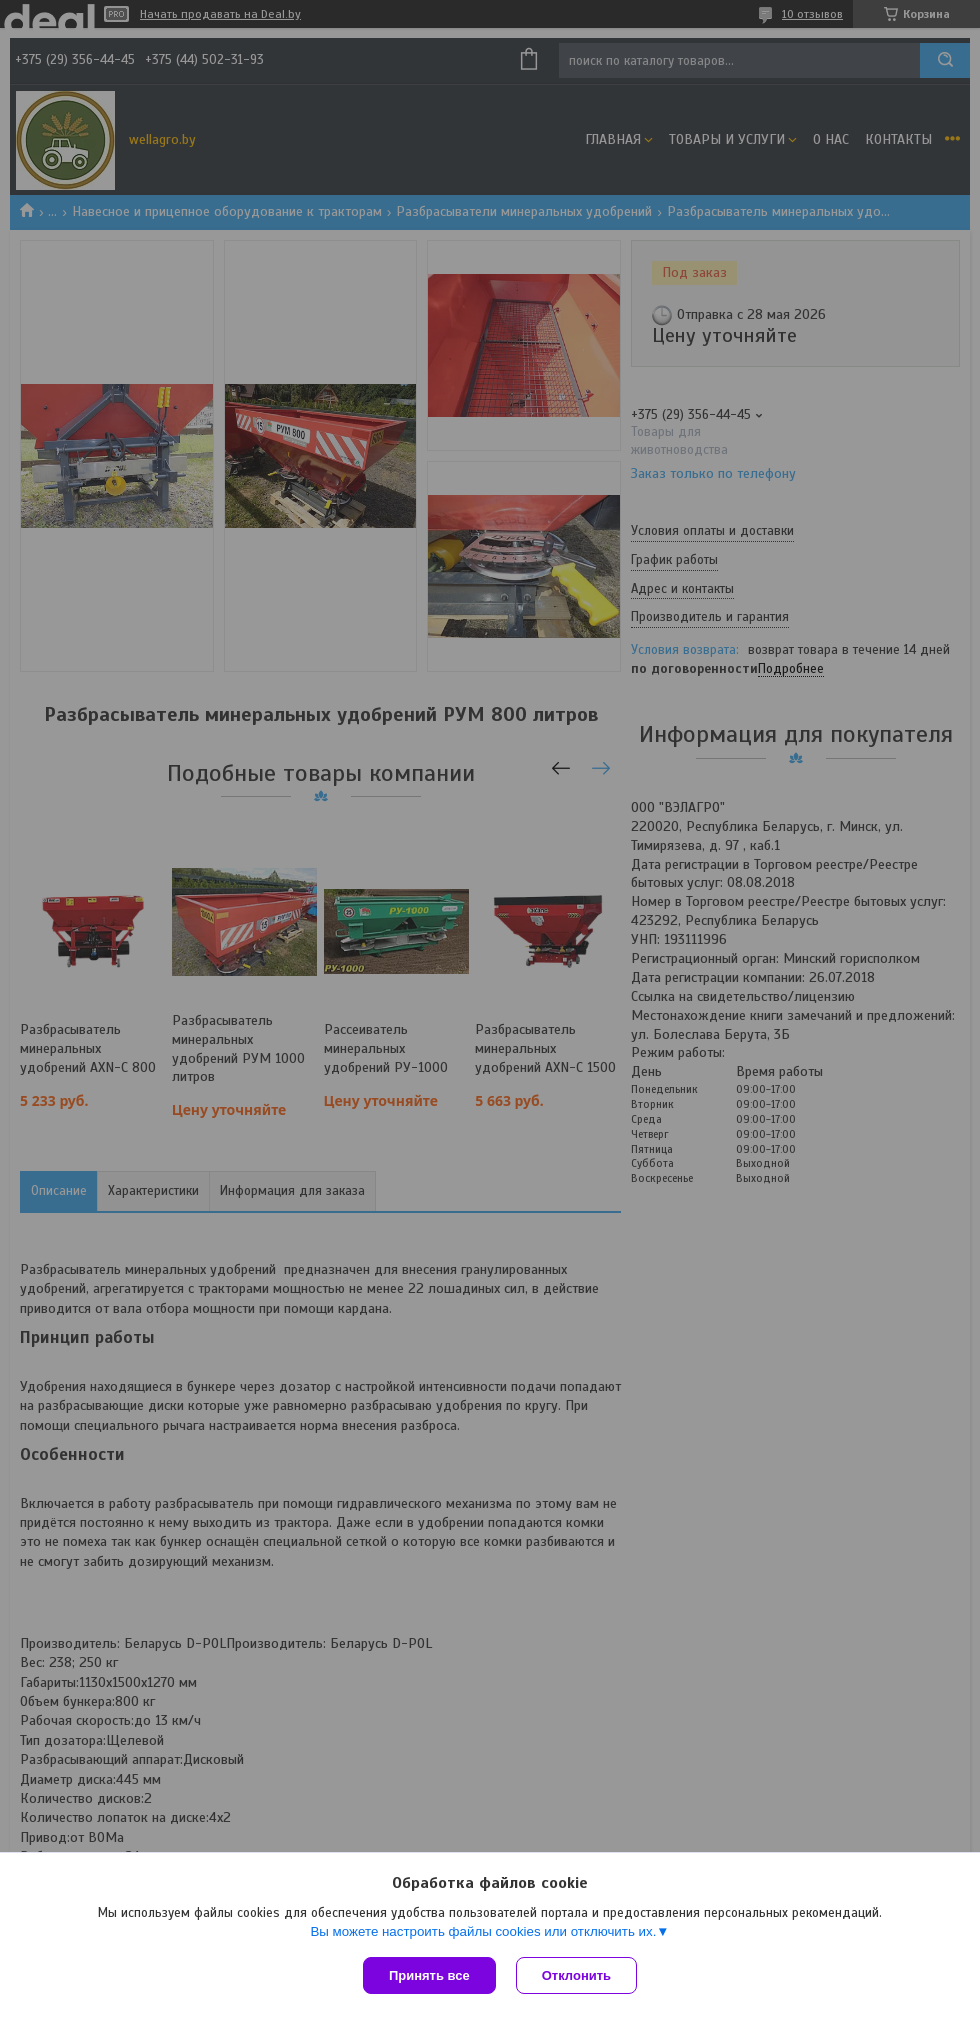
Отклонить (576, 1975)
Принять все (429, 1975)
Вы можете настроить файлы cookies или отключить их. (483, 1931)
